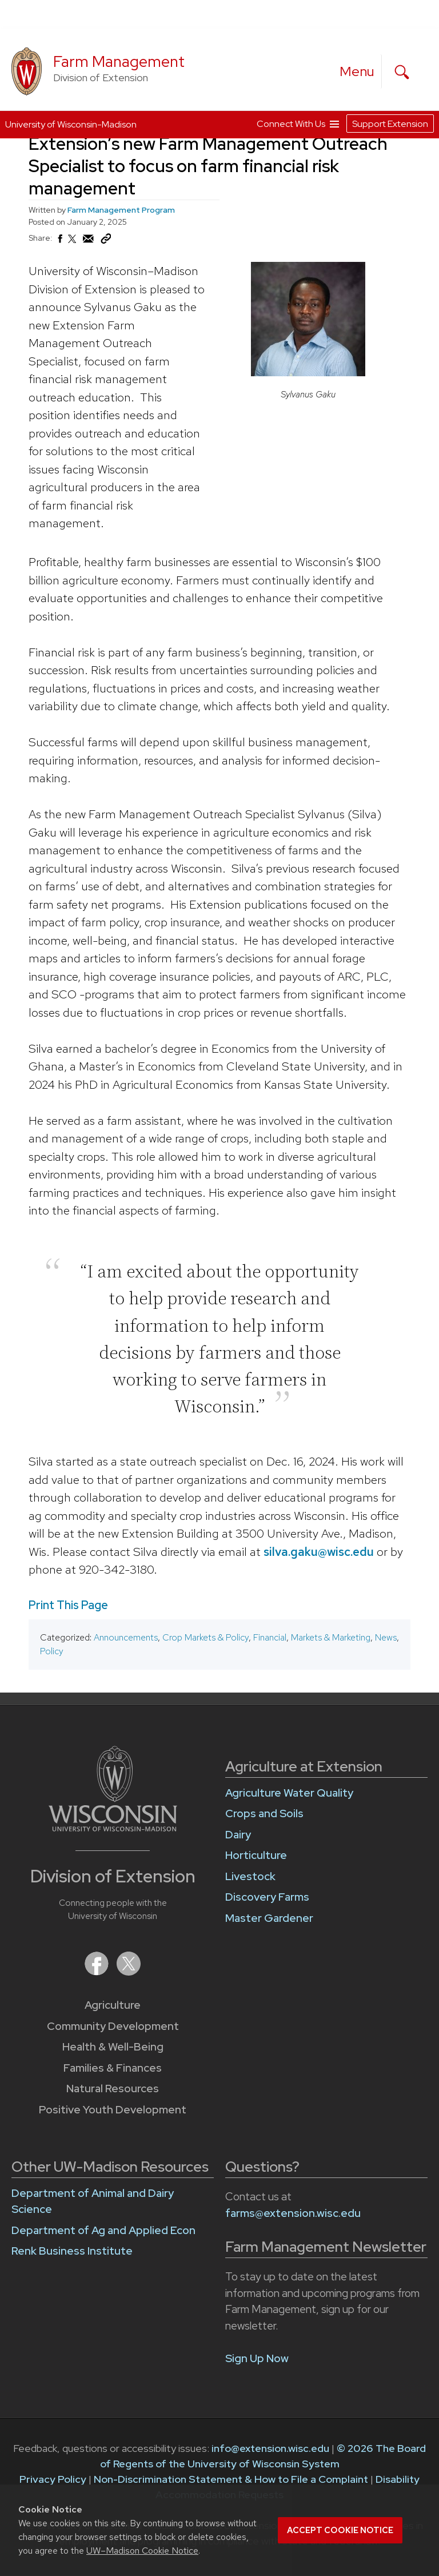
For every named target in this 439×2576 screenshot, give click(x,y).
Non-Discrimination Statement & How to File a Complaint (231, 2479)
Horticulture (256, 1855)
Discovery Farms (267, 1897)
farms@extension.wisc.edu (293, 2213)
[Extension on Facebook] (98, 1972)
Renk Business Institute (72, 2251)
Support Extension (390, 124)
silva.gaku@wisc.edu (319, 1551)
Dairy (238, 1835)
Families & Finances (112, 2068)
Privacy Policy (52, 2479)
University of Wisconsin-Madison (71, 124)
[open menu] (357, 71)
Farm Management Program (121, 210)
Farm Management (119, 61)
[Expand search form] (402, 72)
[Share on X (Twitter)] (72, 243)
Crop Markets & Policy (205, 1637)
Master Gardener (269, 1918)
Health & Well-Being (112, 2047)
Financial (269, 1637)
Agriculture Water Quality (289, 1793)
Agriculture (113, 2005)
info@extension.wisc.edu (270, 2448)
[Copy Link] (106, 241)
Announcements (126, 1637)
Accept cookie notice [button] (340, 2530)
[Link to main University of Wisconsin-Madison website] (113, 1828)
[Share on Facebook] (59, 242)
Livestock (250, 1876)
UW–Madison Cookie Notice (142, 2551)
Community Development (113, 2026)
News (386, 1637)
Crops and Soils (264, 1813)
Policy (51, 1651)
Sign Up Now (257, 2358)
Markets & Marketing (330, 1637)
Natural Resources (112, 2088)
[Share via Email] (88, 242)
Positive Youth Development (112, 2110)
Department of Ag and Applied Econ (103, 2230)
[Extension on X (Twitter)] (129, 1972)
